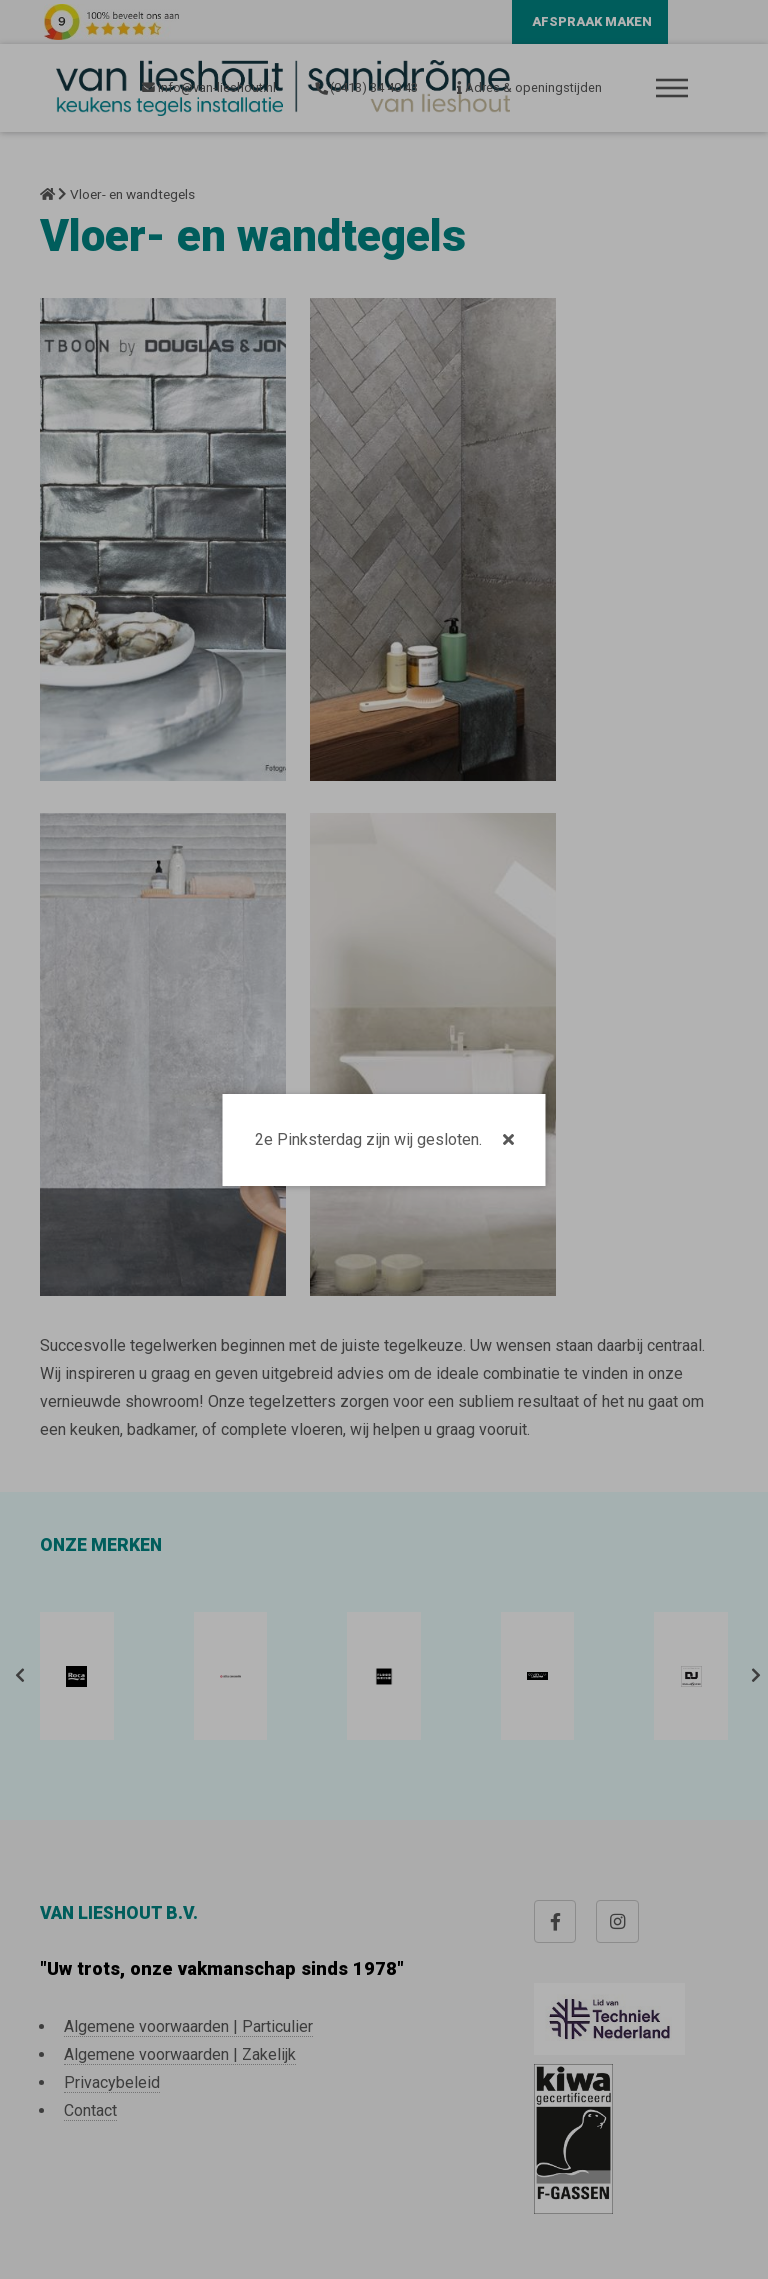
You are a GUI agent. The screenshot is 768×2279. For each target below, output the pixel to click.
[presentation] (16, 1676)
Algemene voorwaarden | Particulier (188, 2026)
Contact (90, 2110)
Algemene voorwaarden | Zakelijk (180, 2054)
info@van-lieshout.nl (209, 87)
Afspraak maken (592, 21)
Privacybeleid (112, 2082)
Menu (672, 88)
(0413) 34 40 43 (366, 87)
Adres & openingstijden (529, 87)
